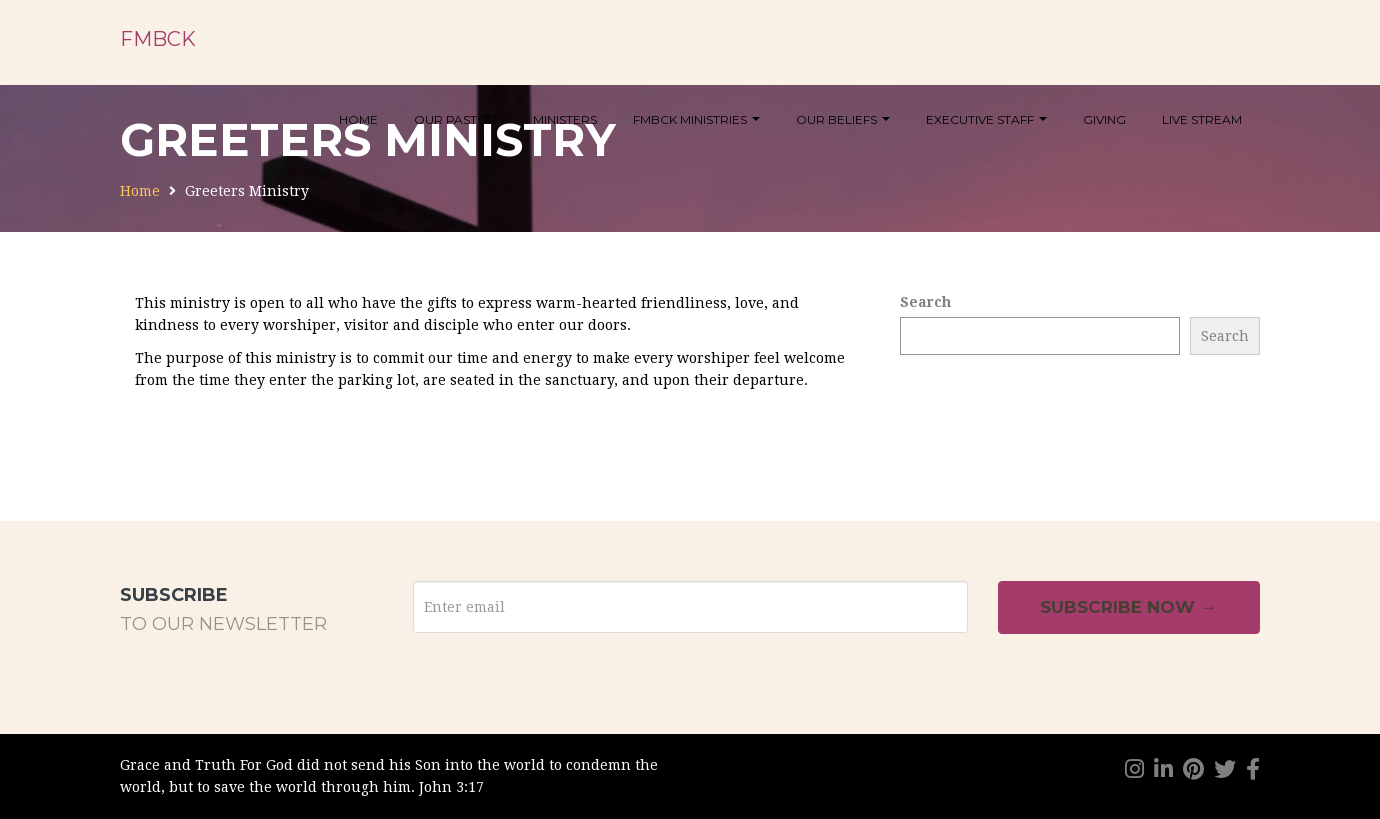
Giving (1104, 119)
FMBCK (158, 39)
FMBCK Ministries (696, 119)
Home (358, 119)
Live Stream (1202, 119)
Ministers (565, 119)
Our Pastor (455, 119)
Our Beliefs (843, 119)
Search (925, 302)
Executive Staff (986, 119)
